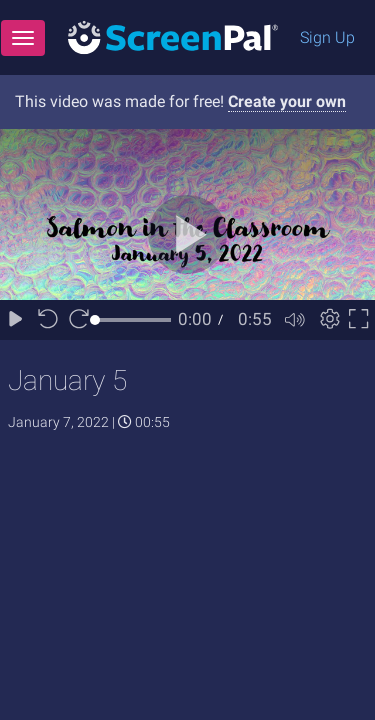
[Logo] (173, 36)
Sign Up (327, 37)
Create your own (287, 101)
